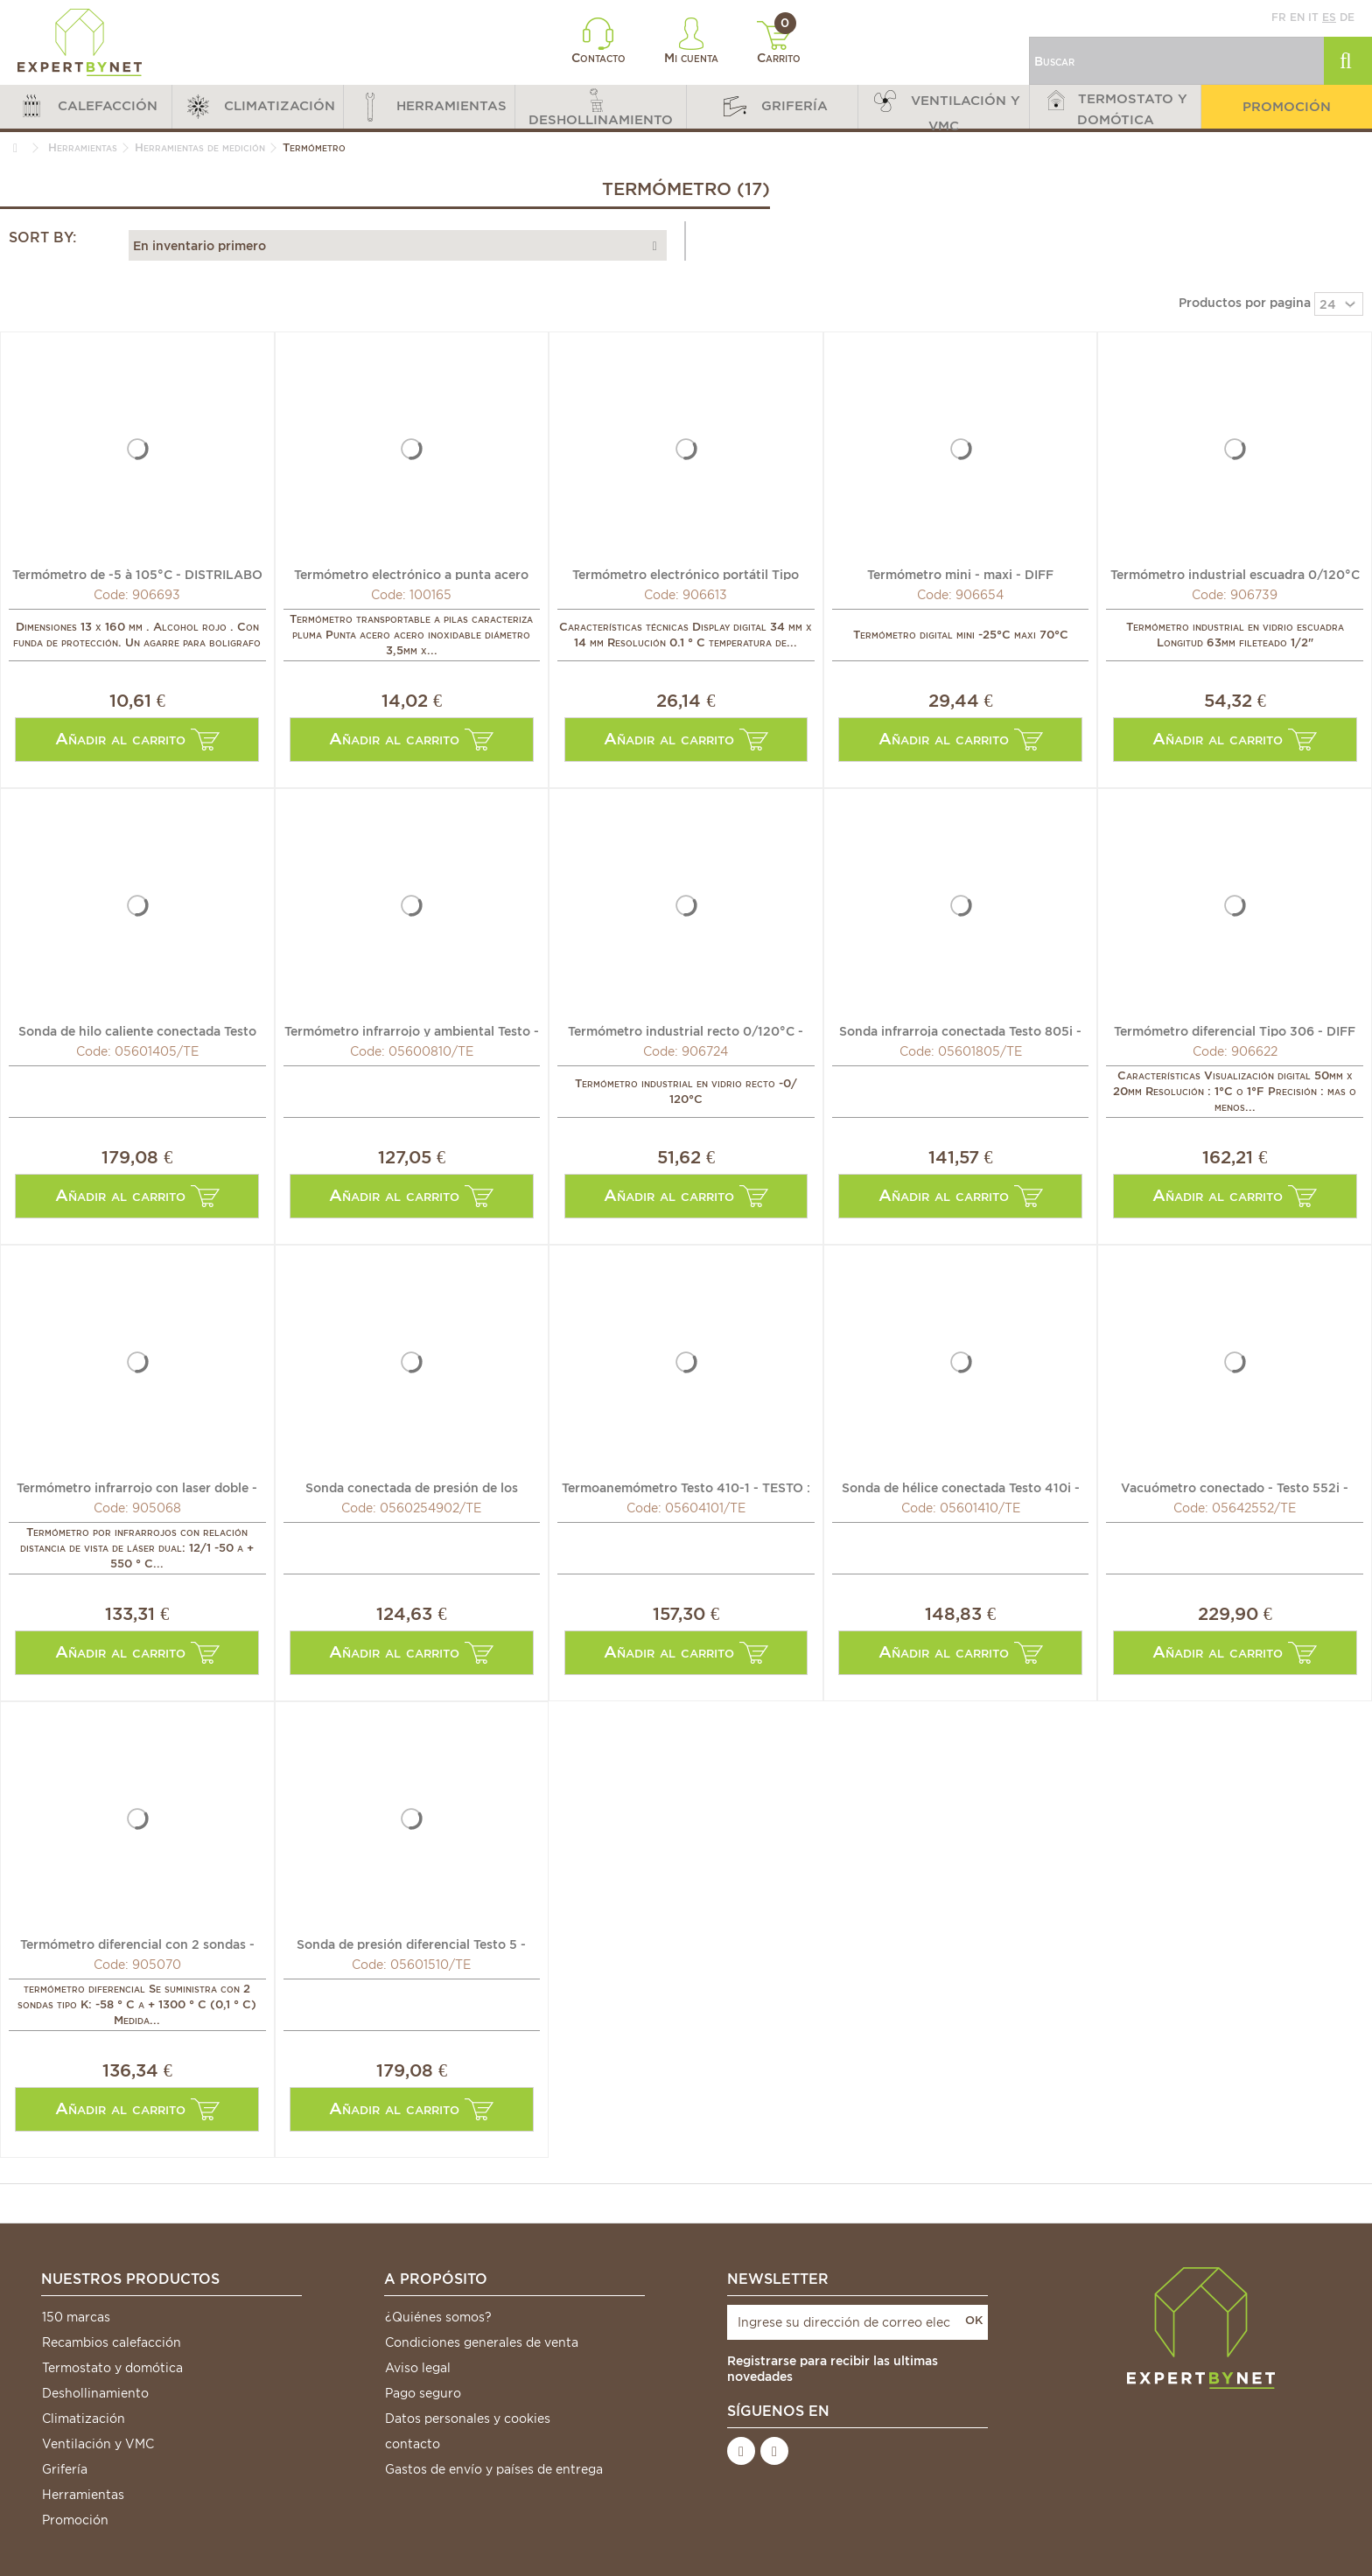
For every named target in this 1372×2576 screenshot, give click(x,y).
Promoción (75, 2520)
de (1347, 17)
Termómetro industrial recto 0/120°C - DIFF (685, 1030)
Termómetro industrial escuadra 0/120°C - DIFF (1235, 574)
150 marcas (76, 2317)
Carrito (779, 43)
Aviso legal (418, 2368)
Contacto (598, 41)
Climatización (83, 2419)
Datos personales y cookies (467, 2419)
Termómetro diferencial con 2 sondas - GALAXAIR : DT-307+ (137, 1943)
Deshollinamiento (95, 2393)
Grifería (65, 2469)
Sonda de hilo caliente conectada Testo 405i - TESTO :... (137, 1030)
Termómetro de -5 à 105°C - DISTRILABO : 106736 (137, 574)
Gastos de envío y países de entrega (494, 2469)
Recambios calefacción (111, 2342)
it (1313, 17)
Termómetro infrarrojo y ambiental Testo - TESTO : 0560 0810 (411, 1030)
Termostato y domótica (112, 2368)
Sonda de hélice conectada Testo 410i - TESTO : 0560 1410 (961, 1487)
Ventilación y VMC (98, 2444)
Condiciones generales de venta (481, 2342)
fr (1278, 17)
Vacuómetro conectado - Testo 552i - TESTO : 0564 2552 (1234, 1487)
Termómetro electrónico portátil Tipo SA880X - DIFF (685, 574)
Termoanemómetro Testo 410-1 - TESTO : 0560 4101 (686, 1487)
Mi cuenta (691, 41)
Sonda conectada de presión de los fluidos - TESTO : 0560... (411, 1487)
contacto (412, 2444)
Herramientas (83, 2495)
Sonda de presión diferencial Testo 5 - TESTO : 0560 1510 (411, 1943)
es (1329, 17)
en (1297, 17)
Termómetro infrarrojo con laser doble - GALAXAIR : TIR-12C (137, 1487)
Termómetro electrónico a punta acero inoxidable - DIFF (411, 574)
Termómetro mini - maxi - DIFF (960, 574)
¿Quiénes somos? (438, 2317)
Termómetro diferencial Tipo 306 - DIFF (1234, 1030)
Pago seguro (423, 2393)
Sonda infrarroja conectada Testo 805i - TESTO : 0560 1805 (960, 1030)
